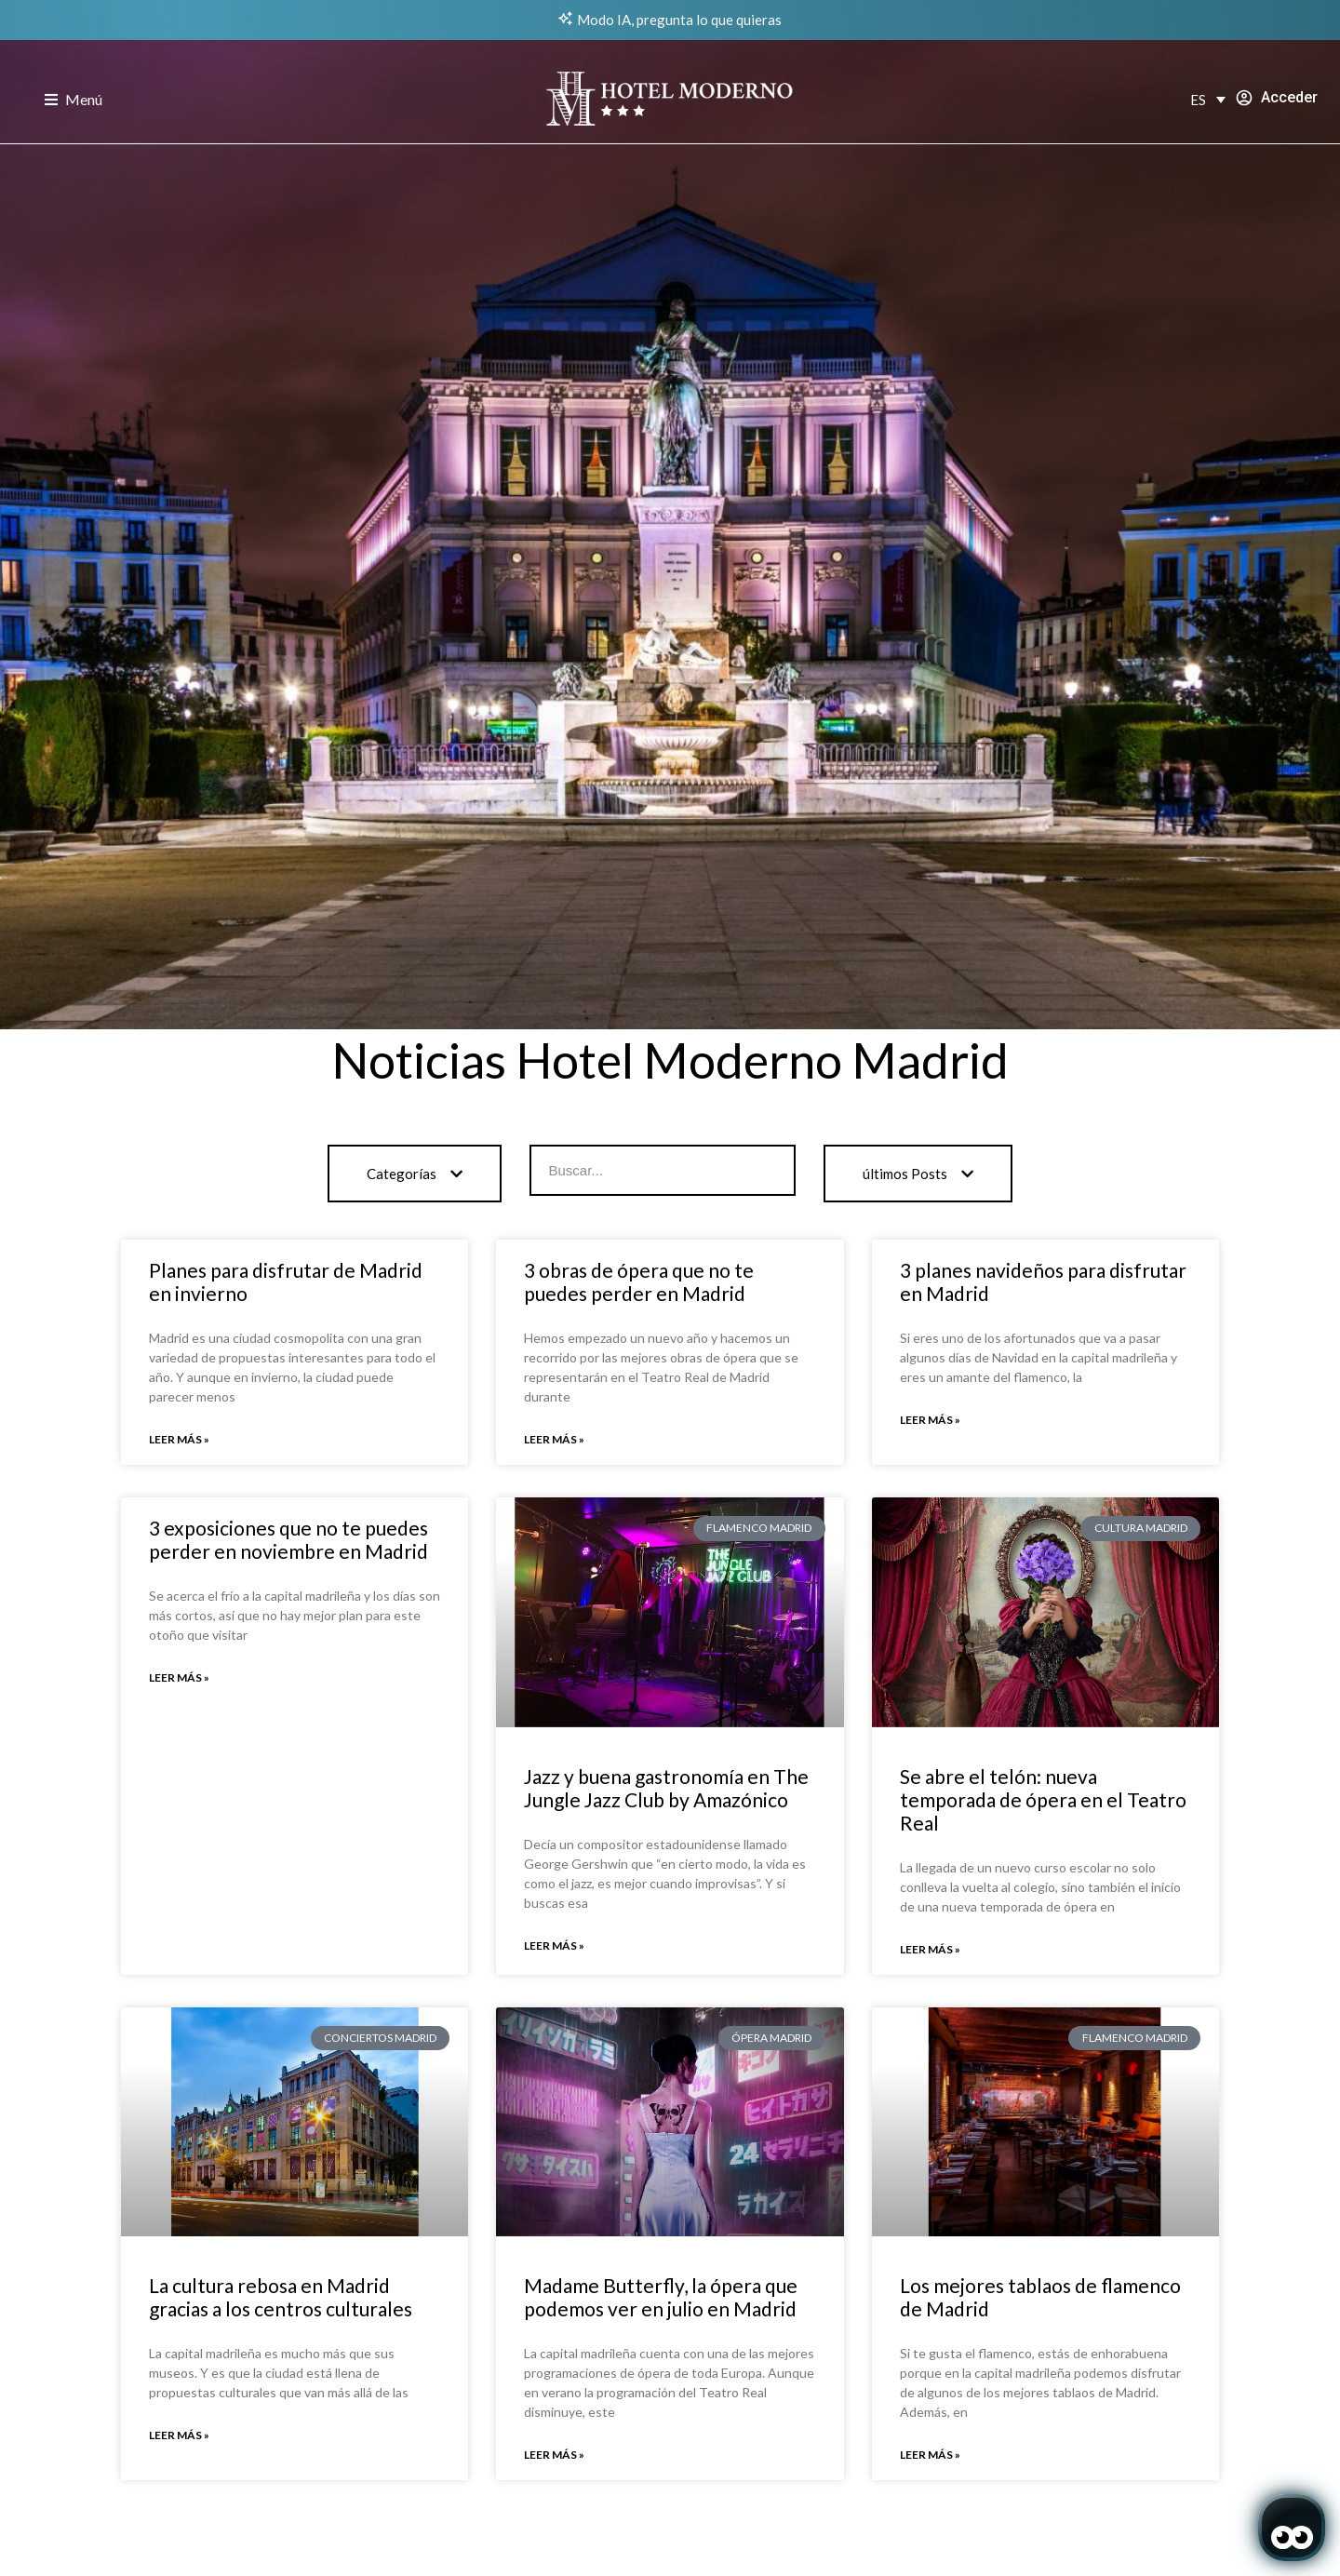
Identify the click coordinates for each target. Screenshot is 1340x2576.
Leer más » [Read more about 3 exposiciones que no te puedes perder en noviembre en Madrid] (179, 1677)
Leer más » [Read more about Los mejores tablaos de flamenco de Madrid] (930, 2455)
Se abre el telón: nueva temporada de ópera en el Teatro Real (1043, 1799)
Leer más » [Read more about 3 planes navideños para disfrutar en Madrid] (930, 1420)
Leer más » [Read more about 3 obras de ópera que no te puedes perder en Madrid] (554, 1439)
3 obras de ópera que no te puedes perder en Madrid (639, 1281)
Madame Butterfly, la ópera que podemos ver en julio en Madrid (660, 2297)
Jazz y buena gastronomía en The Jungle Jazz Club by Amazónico (666, 1787)
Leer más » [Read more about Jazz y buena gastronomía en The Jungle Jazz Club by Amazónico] (554, 1945)
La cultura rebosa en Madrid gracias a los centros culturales (280, 2297)
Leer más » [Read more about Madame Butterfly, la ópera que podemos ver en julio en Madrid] (554, 2455)
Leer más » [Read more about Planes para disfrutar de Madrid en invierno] (179, 1439)
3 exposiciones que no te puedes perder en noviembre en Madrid (288, 1539)
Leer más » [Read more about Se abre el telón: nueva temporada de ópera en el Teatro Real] (930, 1949)
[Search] (768, 1170)
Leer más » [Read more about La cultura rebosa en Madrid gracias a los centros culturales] (179, 2435)
